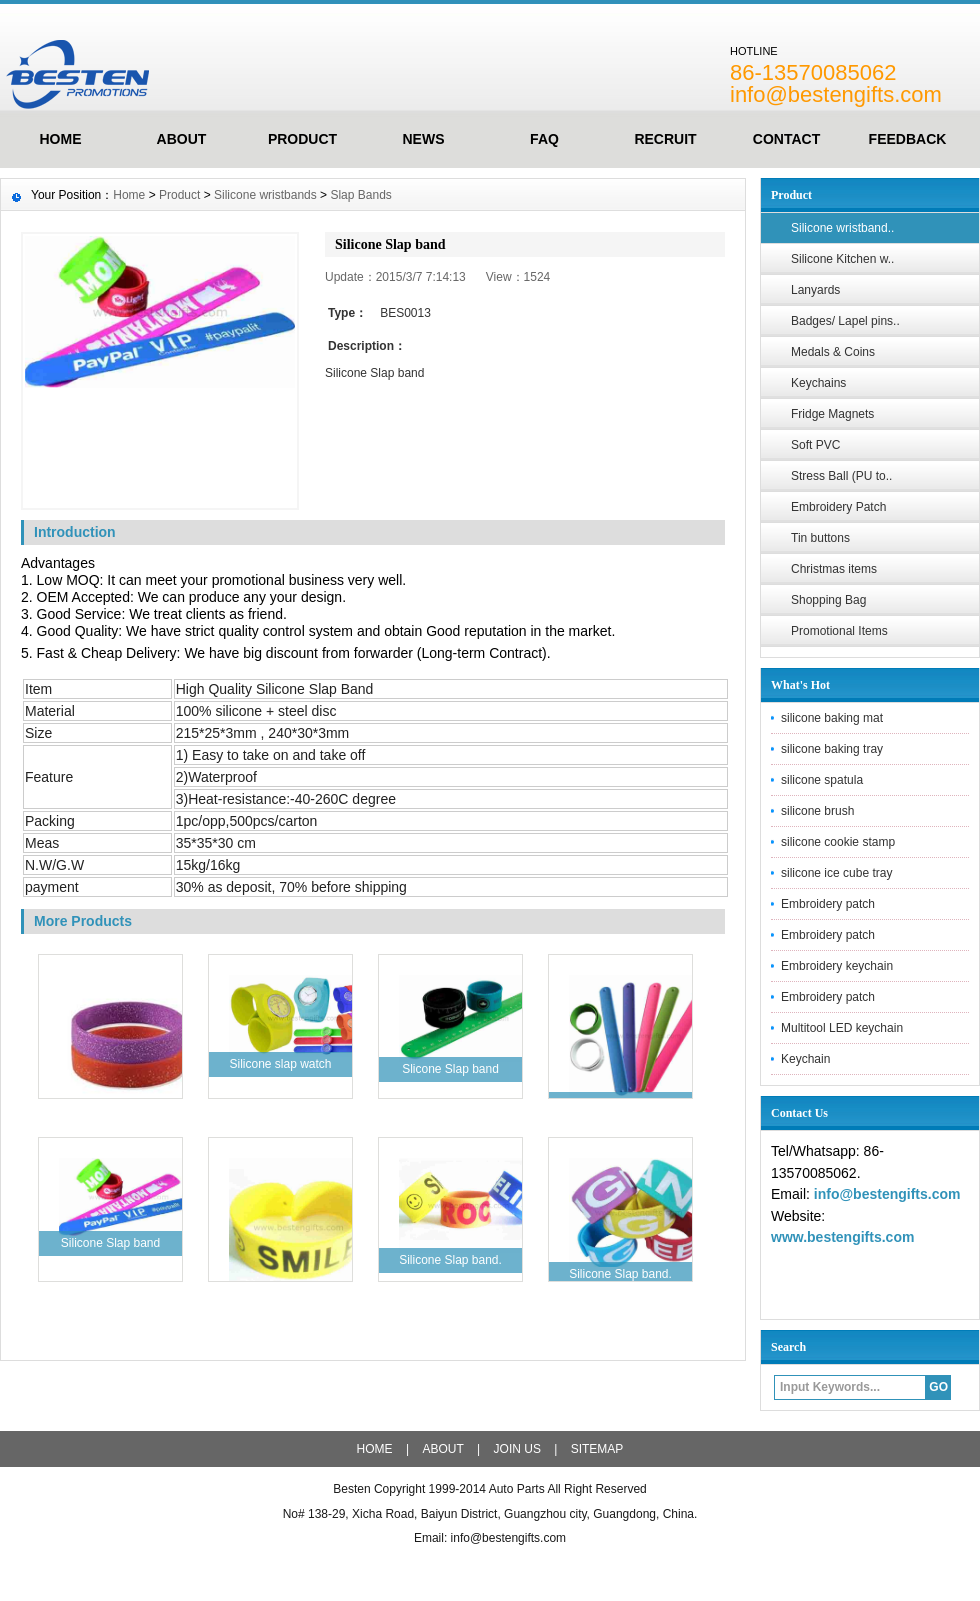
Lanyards (815, 290)
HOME (61, 139)
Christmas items (834, 569)
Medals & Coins (833, 352)
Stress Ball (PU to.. (841, 476)
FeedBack (908, 139)
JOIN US (517, 1449)
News (424, 139)
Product (302, 139)
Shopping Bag (828, 600)
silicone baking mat (832, 718)
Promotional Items (839, 631)
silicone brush (817, 811)
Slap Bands (360, 195)
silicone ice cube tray (836, 873)
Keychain (805, 1059)
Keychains (818, 383)
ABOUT (182, 139)
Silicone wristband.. (842, 228)
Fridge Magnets (832, 414)
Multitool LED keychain (842, 1028)
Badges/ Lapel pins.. (845, 321)
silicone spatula (822, 780)
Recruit (665, 139)
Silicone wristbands (265, 195)
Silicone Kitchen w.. (842, 259)
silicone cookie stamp (838, 842)
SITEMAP (597, 1449)
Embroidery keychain (837, 966)
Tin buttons (820, 538)
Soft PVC (815, 445)
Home (129, 195)
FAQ (544, 139)
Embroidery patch (828, 904)
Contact (786, 139)
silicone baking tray (832, 749)
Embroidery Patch (838, 507)
